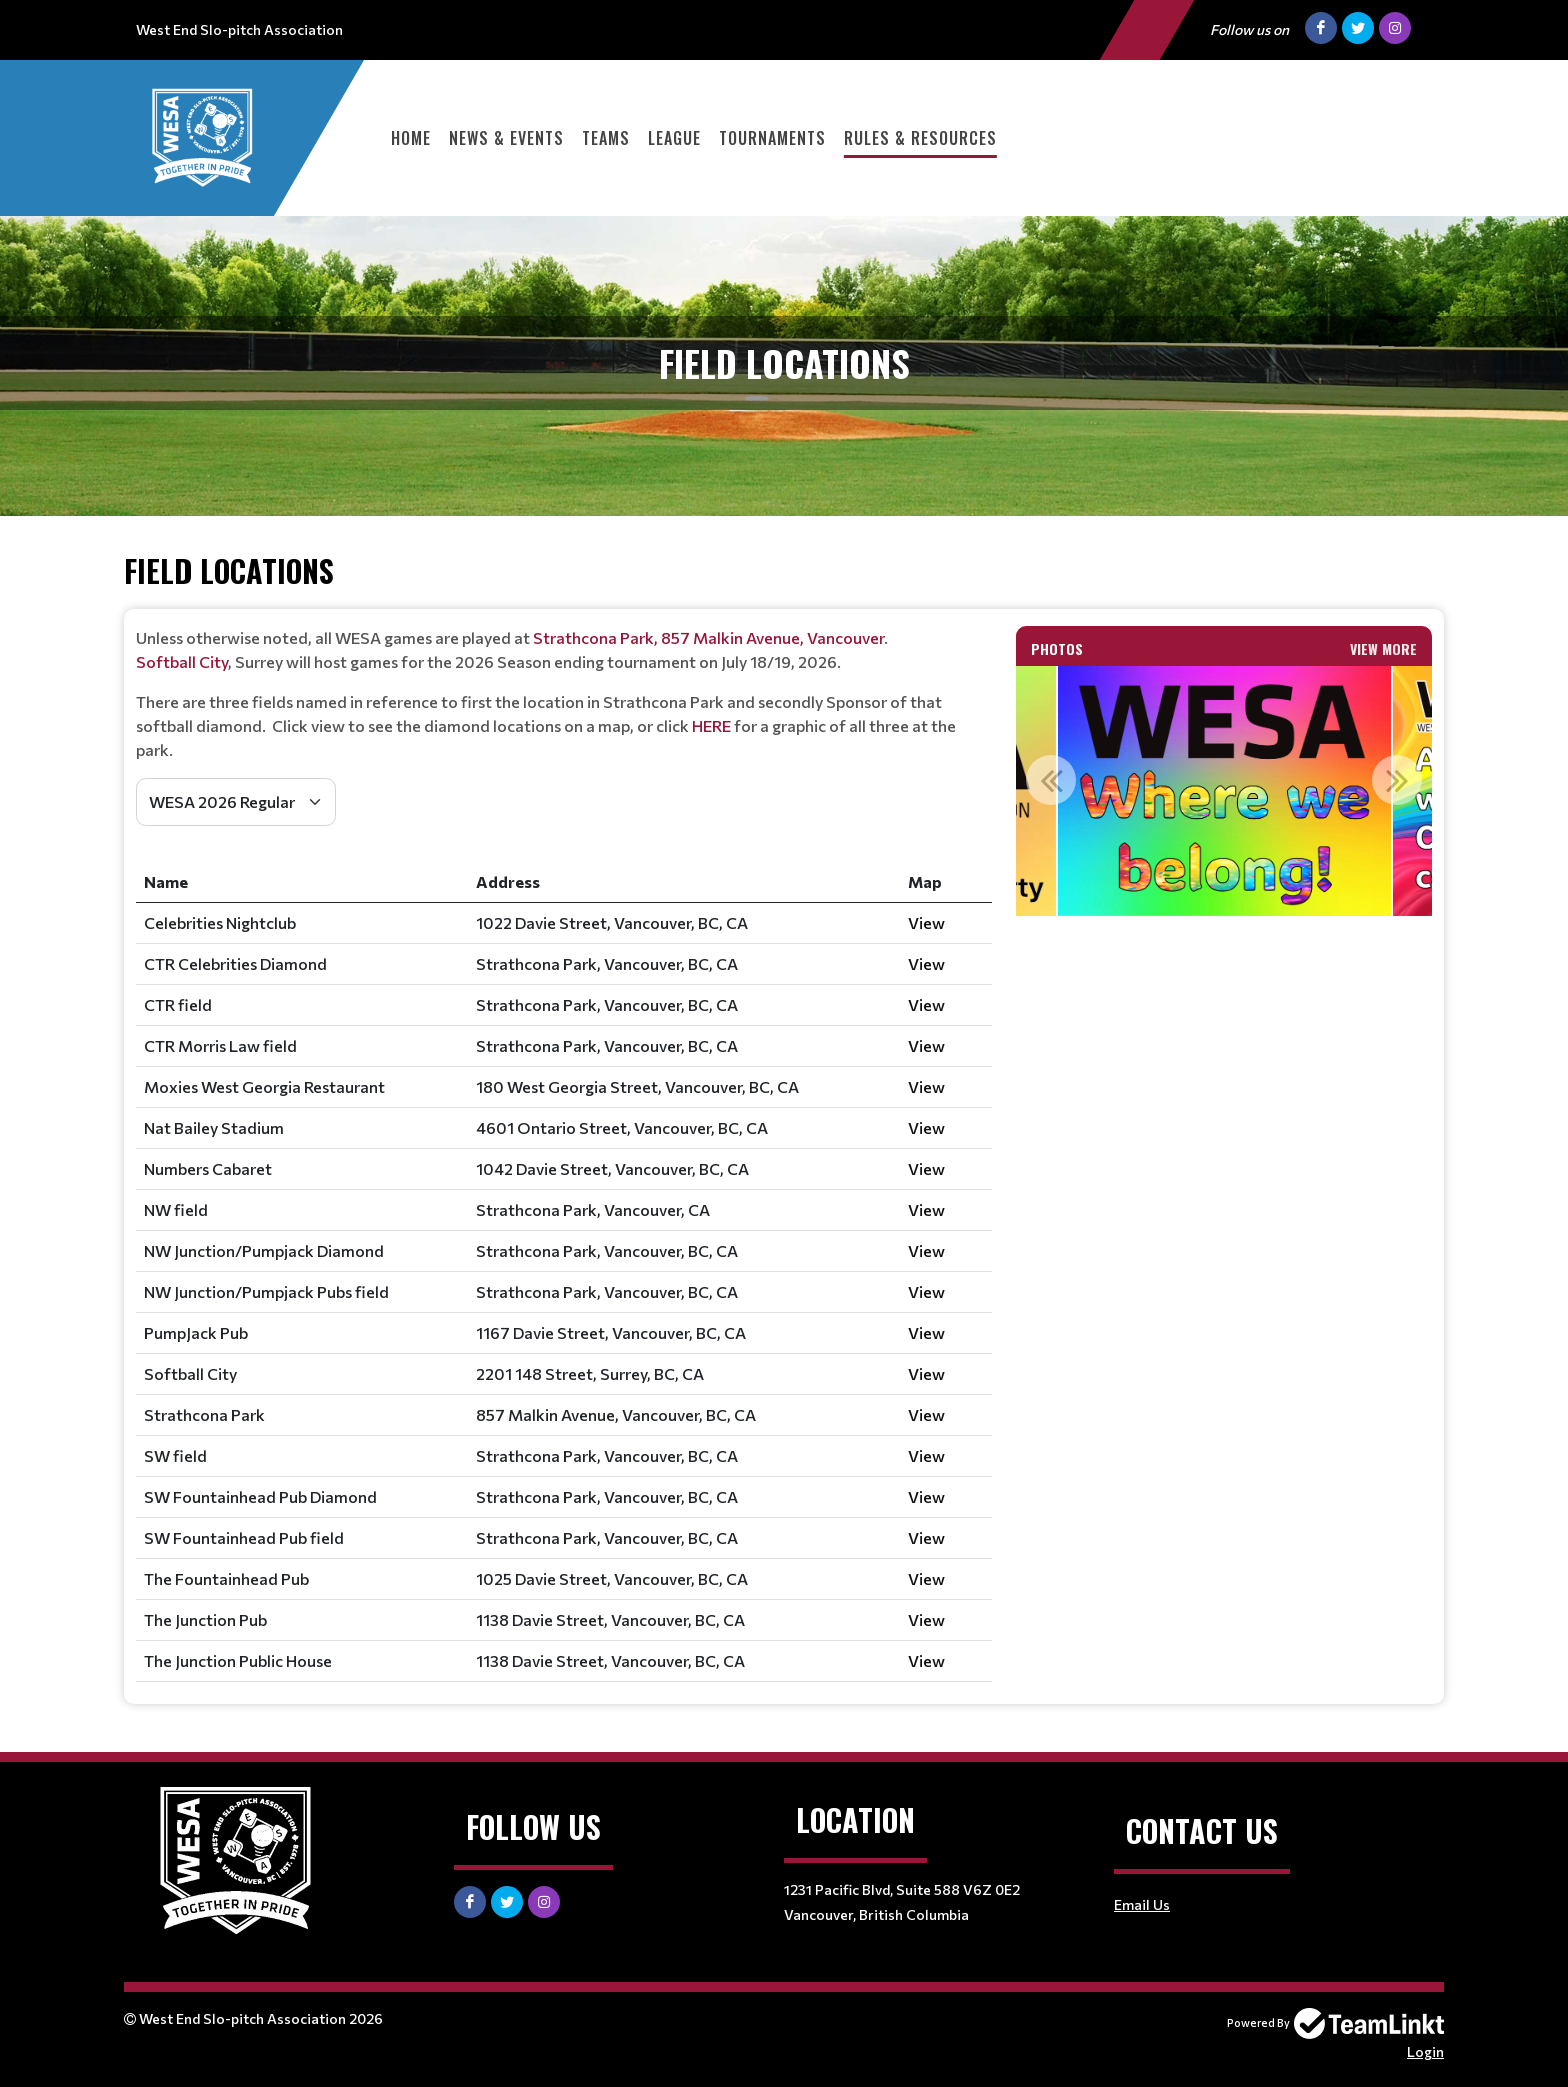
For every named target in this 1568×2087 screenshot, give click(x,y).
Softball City (182, 661)
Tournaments (772, 138)
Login (1425, 2051)
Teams (606, 138)
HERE (713, 725)
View (926, 922)
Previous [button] (1051, 780)
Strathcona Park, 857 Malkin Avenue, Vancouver (708, 637)
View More (1383, 648)
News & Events (506, 138)
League (674, 138)
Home (411, 138)
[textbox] (564, 694)
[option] (1224, 791)
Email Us (1142, 1904)
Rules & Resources (920, 138)
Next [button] (1397, 780)
